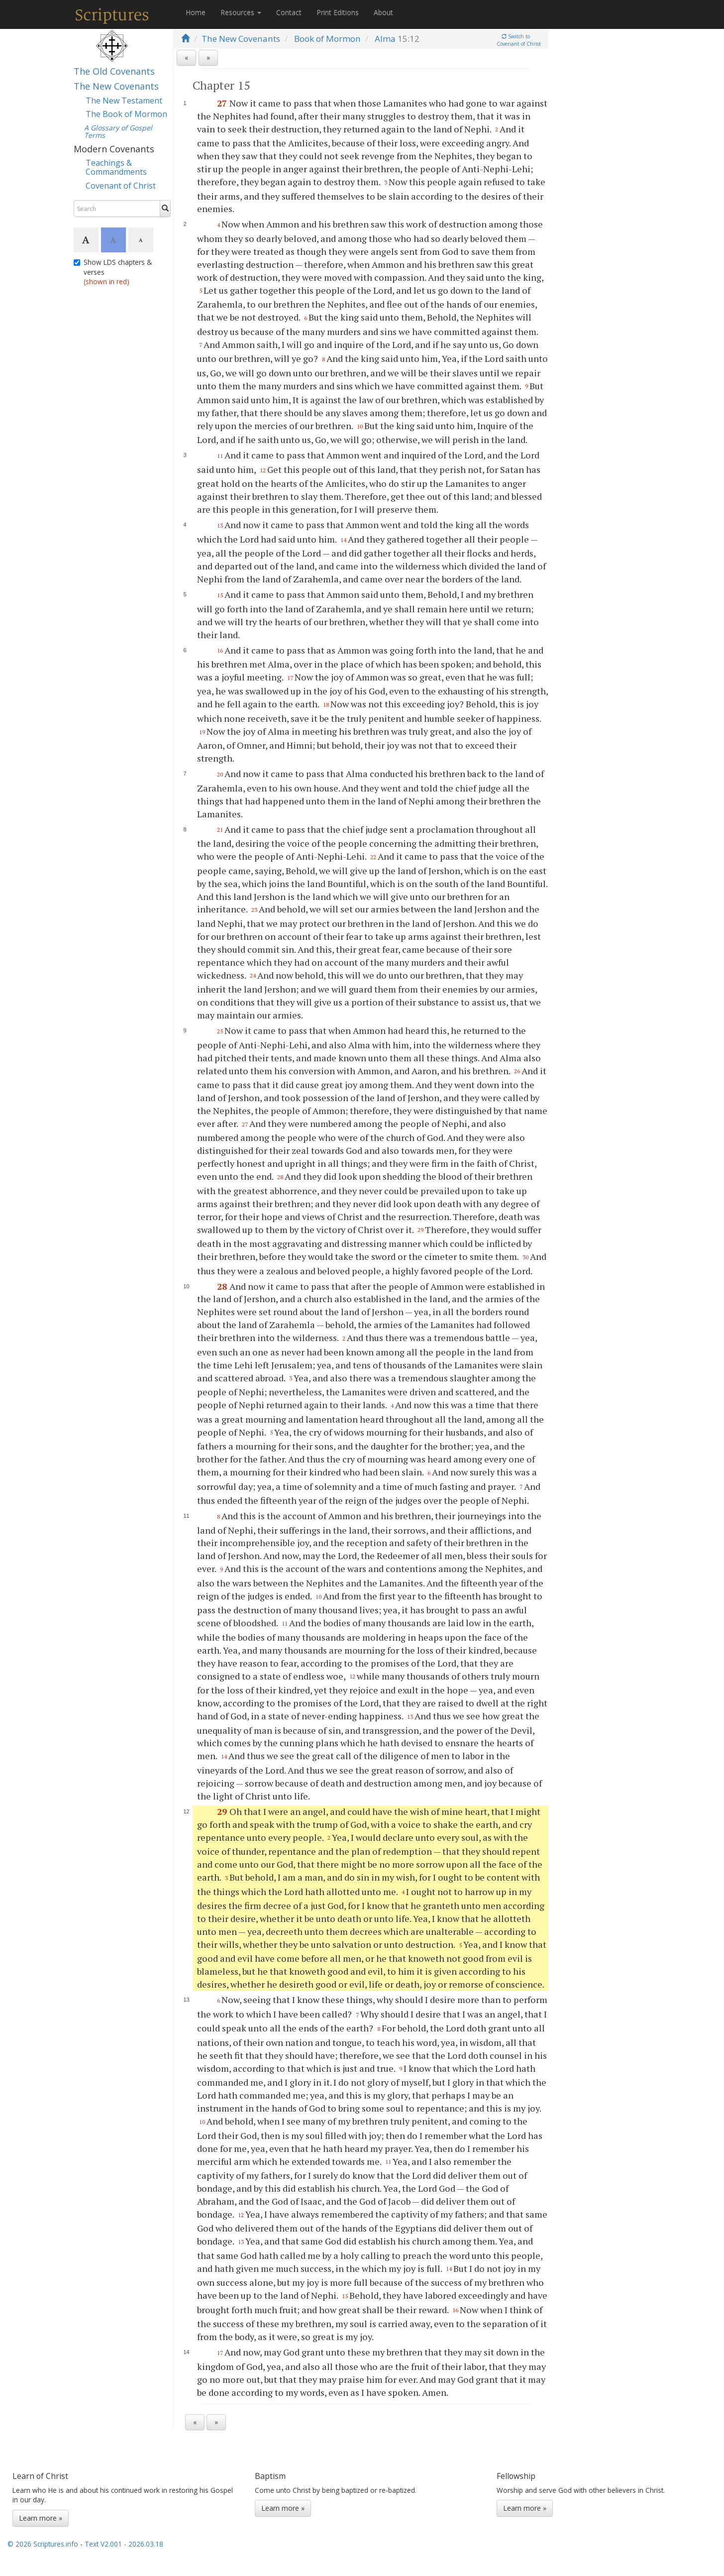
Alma (385, 38)
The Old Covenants (114, 71)
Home (196, 12)
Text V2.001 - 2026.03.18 (124, 2544)
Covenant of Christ (121, 185)
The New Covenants (116, 86)
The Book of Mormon (126, 114)
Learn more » (40, 2518)
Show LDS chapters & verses (113, 271)
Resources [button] (240, 12)
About (383, 12)
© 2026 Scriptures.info (42, 2544)
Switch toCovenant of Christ (519, 40)
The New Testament (124, 100)
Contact (289, 12)
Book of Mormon (327, 38)
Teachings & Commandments (116, 167)
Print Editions (337, 12)
